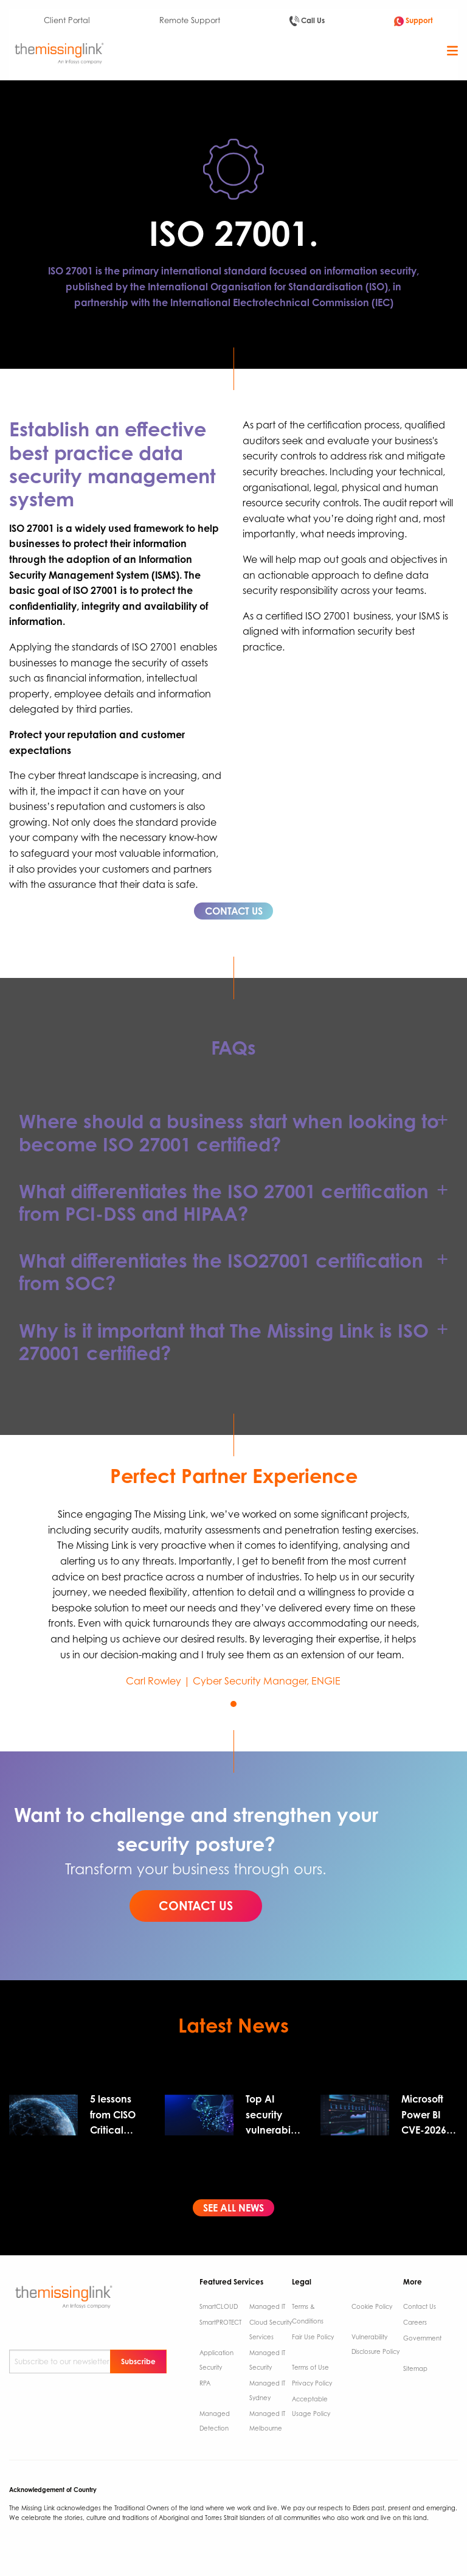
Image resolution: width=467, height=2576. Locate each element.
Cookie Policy (371, 2306)
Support (413, 21)
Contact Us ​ (420, 2306)
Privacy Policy (312, 2383)
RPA (204, 2383)
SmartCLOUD (218, 2306)
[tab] (233, 1132)
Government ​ (422, 2338)
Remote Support (189, 20)
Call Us (307, 21)
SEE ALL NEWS (233, 2208)
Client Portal (67, 20)
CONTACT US (234, 911)
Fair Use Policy (313, 2336)
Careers (415, 2322)
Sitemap (415, 2368)
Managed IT (267, 2306)
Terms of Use (310, 2367)
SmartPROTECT (220, 2322)
